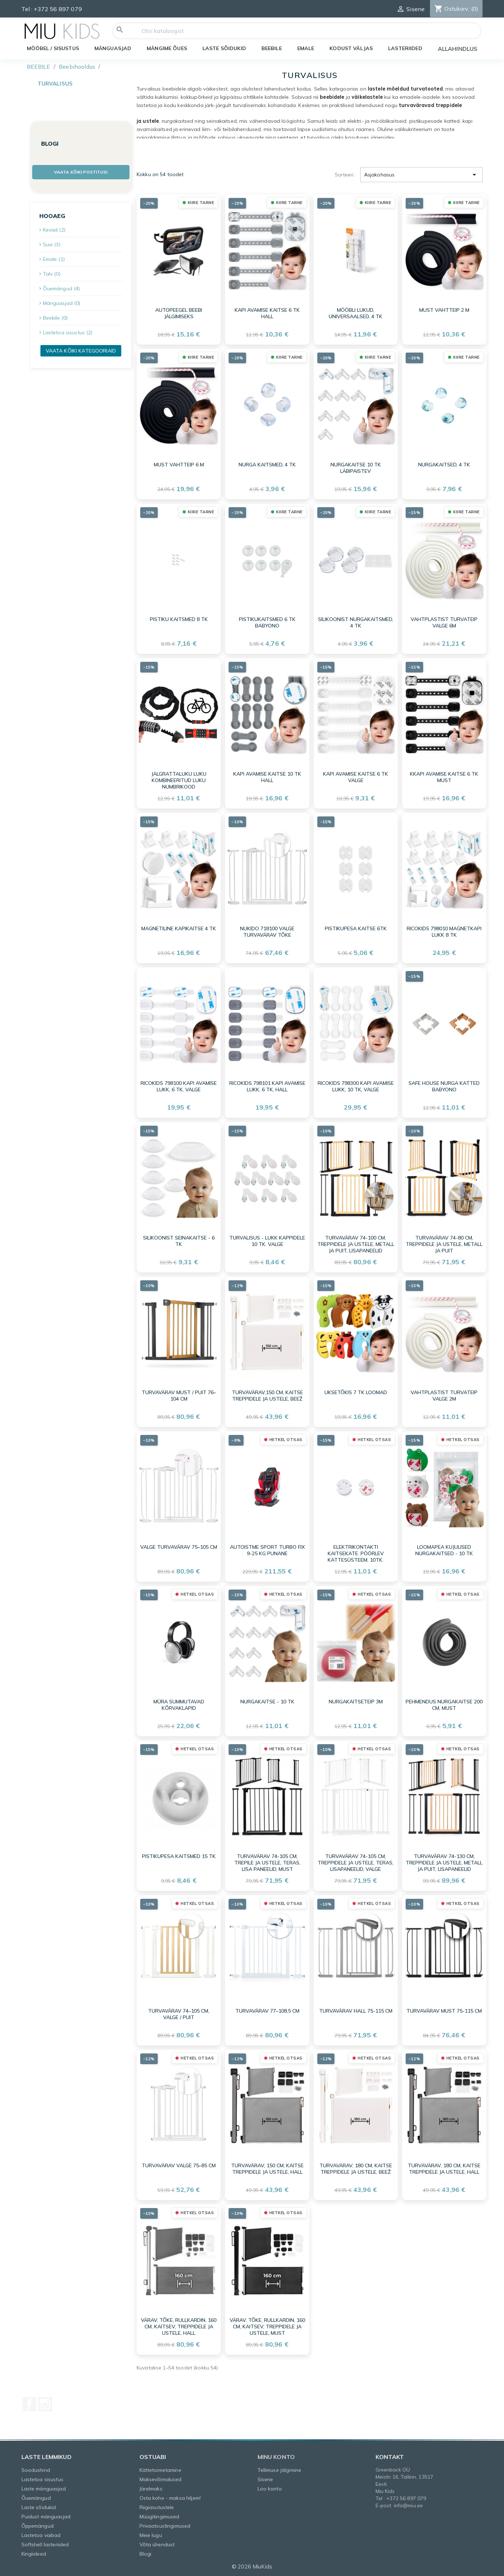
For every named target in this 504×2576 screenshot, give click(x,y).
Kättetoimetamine (160, 2470)
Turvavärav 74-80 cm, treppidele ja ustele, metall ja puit (444, 1244)
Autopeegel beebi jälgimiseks (178, 313)
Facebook (29, 2404)
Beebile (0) (55, 318)
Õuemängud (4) (61, 288)
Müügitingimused (160, 2516)
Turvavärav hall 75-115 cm (355, 2011)
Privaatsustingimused (165, 2526)
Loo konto (270, 2488)
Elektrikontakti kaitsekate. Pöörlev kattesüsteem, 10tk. (356, 1553)
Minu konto (276, 2456)
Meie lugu (151, 2535)
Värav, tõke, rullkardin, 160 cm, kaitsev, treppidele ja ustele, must (267, 2326)
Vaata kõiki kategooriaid (81, 351)
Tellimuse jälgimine (280, 2470)
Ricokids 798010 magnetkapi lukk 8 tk (444, 931)
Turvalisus (55, 83)
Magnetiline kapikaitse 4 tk (178, 928)
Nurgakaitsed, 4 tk (444, 464)
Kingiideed (33, 2554)
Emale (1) (54, 259)
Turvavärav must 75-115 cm (444, 2011)
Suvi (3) (51, 244)
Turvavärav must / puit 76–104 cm (179, 1395)
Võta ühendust (157, 2544)
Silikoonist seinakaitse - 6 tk (179, 1240)
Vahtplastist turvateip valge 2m (444, 1395)
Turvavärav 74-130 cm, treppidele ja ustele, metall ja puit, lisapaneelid (444, 1862)
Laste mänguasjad (43, 2488)
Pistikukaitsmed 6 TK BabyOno (267, 622)
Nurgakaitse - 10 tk (267, 1701)
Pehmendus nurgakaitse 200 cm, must (444, 1704)
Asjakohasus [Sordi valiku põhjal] (421, 174)
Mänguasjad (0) (61, 303)
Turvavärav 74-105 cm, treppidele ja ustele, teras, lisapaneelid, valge (355, 1862)
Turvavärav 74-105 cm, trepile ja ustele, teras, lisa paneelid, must (267, 1862)
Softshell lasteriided (45, 2544)
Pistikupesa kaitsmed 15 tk (179, 1856)
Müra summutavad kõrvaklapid (178, 1704)
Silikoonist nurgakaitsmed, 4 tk (355, 622)
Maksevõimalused (161, 2479)
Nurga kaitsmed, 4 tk (267, 464)
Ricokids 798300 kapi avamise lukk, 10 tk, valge (356, 1086)
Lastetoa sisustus (42, 2479)
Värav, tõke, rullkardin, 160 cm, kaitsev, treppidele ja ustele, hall (178, 2326)
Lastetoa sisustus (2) (68, 332)
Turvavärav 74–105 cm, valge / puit (178, 2014)
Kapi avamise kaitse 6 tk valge (355, 777)
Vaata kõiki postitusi (81, 172)
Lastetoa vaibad (41, 2535)
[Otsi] (297, 31)
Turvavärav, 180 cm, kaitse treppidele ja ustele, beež (355, 2168)
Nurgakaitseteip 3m (356, 1701)
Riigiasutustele (157, 2507)
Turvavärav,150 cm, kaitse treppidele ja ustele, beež (267, 1395)
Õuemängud (36, 2498)
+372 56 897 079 (58, 9)
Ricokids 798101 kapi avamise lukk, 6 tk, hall (267, 1086)
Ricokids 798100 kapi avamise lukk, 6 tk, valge (179, 1086)
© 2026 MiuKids (252, 2566)
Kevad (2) (54, 230)
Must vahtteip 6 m (179, 464)
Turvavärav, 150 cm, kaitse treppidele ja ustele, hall (267, 2168)
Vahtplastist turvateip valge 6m (444, 622)
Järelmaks (151, 2488)
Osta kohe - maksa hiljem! (170, 2498)
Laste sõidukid (38, 2507)
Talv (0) (51, 274)
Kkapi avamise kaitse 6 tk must (444, 777)
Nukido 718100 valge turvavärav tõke (267, 931)
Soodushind (35, 2470)
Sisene (265, 2479)
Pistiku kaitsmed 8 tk (179, 619)
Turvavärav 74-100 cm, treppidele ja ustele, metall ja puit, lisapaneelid (355, 1244)
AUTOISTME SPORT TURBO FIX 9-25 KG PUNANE (267, 1550)
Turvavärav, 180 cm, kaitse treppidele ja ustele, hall (444, 2168)
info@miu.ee (408, 2505)
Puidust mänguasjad (46, 2516)
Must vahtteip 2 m (444, 310)
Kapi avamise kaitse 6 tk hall (267, 313)
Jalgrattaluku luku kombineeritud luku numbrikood (178, 780)
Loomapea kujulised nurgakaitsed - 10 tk (444, 1550)
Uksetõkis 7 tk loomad (355, 1392)
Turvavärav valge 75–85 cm (179, 2165)
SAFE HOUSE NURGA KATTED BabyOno (444, 1086)
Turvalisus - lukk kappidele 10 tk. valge (267, 1240)
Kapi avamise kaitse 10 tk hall (267, 777)
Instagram (45, 2404)
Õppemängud (37, 2526)
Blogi (146, 2554)
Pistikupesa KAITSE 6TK (356, 928)
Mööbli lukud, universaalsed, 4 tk (355, 313)
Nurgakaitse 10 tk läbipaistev (356, 467)
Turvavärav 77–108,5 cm (267, 2011)
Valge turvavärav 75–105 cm (178, 1547)
